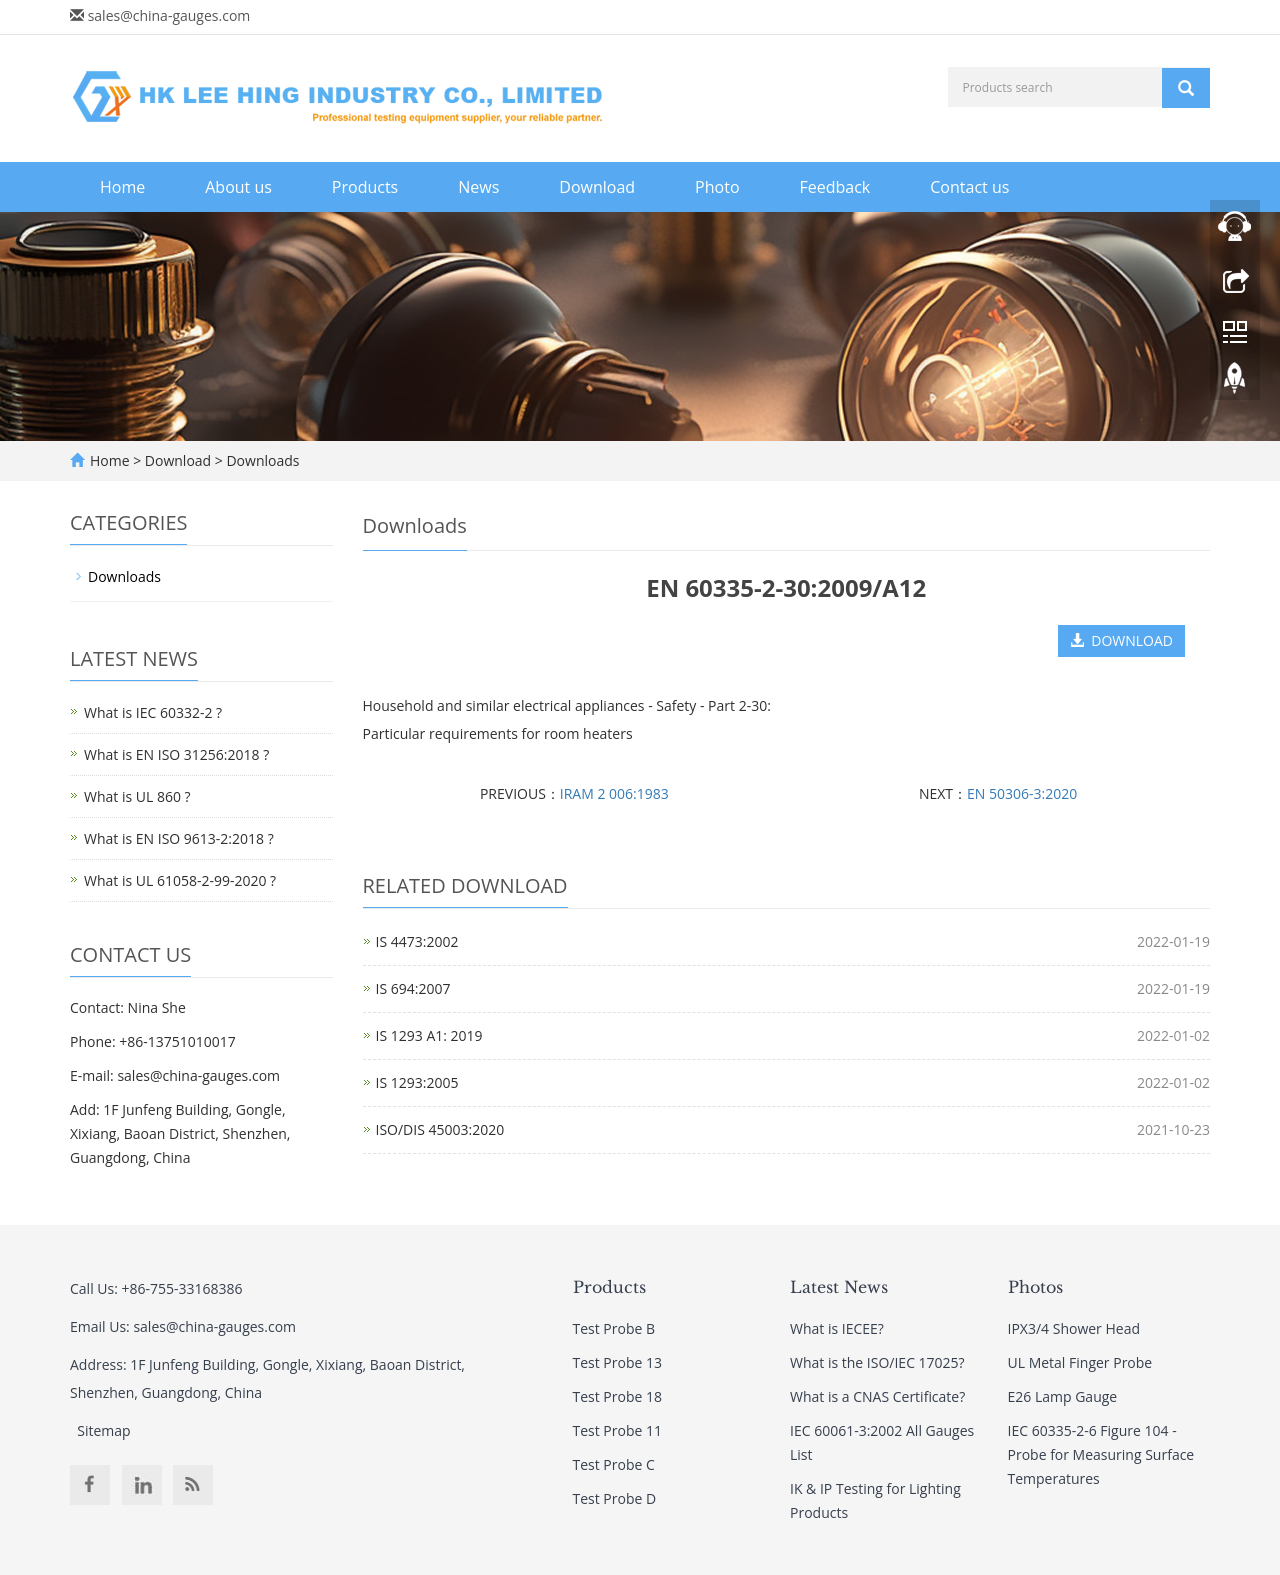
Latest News (839, 1287)
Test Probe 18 (618, 1396)
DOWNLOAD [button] (1121, 640)
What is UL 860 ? (137, 796)
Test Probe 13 (618, 1362)
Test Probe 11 (618, 1430)
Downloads (261, 460)
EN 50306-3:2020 (1022, 793)
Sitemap (103, 1430)
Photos (1035, 1287)
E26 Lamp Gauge (1063, 1396)
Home (122, 187)
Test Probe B (614, 1328)
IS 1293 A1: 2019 (429, 1035)
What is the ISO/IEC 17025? (877, 1362)
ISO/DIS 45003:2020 (440, 1129)
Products (365, 187)
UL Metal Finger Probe (1080, 1362)
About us (238, 187)
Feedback (835, 187)
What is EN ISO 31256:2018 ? (176, 754)
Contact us (969, 187)
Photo (717, 187)
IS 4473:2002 (417, 941)
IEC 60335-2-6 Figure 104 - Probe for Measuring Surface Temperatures (1101, 1454)
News (478, 187)
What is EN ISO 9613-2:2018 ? (179, 838)
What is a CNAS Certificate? (877, 1396)
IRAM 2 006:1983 (614, 793)
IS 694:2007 (413, 988)
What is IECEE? (837, 1328)
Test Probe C (614, 1464)
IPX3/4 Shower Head (1074, 1328)
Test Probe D (615, 1498)
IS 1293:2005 (417, 1082)
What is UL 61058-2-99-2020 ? (180, 880)
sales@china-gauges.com (169, 15)
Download (597, 187)
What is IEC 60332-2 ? (153, 712)
